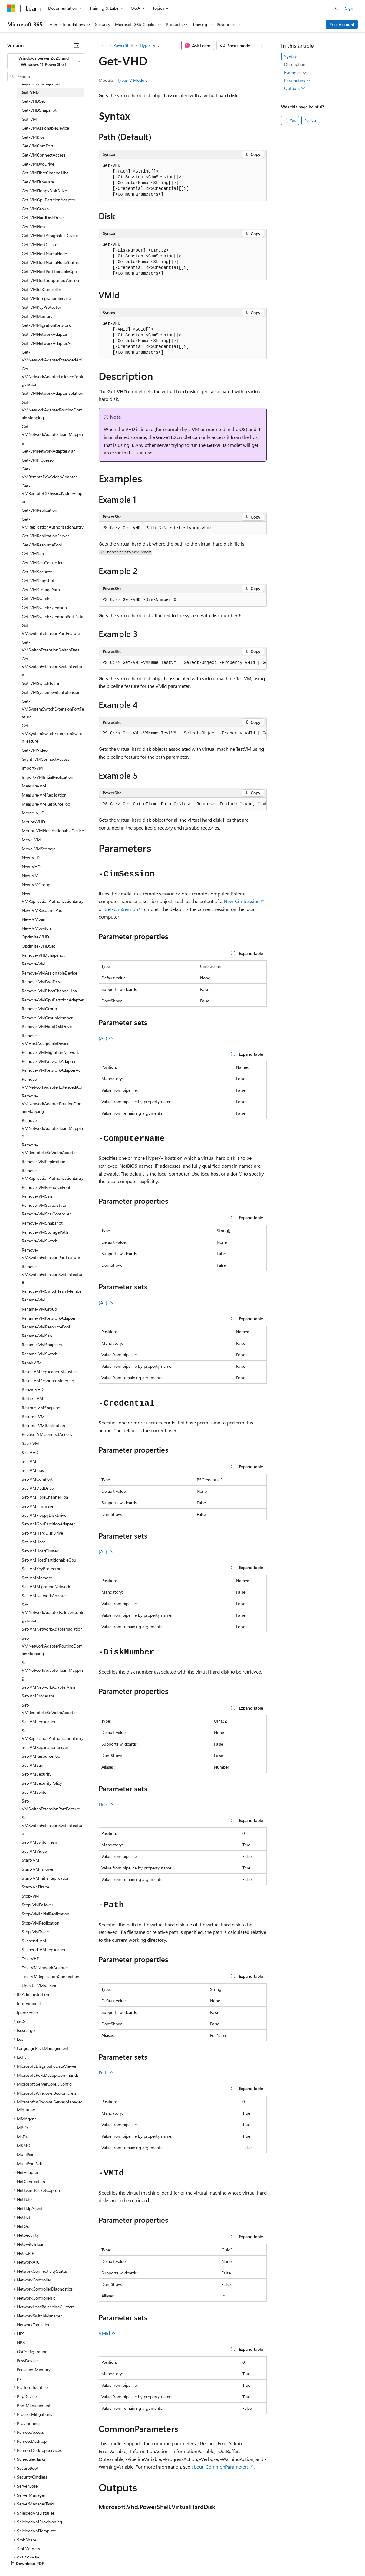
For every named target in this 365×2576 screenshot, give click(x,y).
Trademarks (250, 2557)
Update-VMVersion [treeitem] (40, 1985)
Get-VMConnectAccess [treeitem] (43, 155)
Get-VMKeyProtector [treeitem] (41, 307)
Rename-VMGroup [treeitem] (39, 1309)
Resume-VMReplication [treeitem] (43, 1425)
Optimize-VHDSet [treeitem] (38, 946)
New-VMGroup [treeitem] (36, 884)
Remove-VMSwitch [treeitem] (40, 1241)
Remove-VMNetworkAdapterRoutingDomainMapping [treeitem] (52, 1103)
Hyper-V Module (131, 80)
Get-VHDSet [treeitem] (33, 101)
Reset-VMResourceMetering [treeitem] (48, 1381)
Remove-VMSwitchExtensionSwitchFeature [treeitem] (52, 1274)
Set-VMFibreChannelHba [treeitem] (45, 1497)
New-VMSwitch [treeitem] (36, 928)
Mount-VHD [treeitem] (33, 822)
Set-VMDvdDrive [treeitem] (38, 1488)
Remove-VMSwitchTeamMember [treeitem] (52, 1291)
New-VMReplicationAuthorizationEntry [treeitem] (53, 897)
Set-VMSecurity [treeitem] (36, 1774)
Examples (295, 72)
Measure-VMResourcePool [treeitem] (46, 804)
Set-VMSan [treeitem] (32, 1765)
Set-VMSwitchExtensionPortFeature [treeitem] (51, 1805)
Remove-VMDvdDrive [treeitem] (42, 982)
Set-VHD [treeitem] (30, 1452)
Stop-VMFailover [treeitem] (37, 1905)
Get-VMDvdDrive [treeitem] (38, 164)
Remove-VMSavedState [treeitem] (44, 1205)
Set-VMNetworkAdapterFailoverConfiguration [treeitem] (52, 1612)
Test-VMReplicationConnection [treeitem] (50, 1976)
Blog (82, 2557)
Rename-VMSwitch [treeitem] (40, 1354)
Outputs (294, 88)
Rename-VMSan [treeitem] (37, 1336)
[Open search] (336, 8)
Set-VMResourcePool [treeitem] (41, 1756)
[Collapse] (76, 45)
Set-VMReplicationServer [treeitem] (45, 1747)
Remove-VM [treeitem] (33, 964)
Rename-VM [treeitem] (33, 1300)
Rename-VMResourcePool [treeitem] (46, 1327)
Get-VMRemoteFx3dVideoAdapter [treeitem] (49, 473)
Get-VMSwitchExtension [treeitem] (44, 607)
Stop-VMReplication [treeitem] (40, 1923)
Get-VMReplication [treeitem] (39, 510)
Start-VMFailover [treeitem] (38, 1869)
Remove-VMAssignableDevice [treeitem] (49, 973)
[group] (183, 663)
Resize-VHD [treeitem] (33, 1389)
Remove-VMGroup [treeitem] (39, 1008)
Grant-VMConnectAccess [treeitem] (45, 759)
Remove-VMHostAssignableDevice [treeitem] (45, 1039)
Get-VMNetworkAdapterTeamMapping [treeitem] (52, 434)
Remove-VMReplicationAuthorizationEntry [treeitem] (53, 1174)
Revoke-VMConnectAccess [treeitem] (47, 1434)
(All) (106, 1038)
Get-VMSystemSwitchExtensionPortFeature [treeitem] (53, 708)
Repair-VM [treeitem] (32, 1363)
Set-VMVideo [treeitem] (34, 1851)
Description (294, 64)
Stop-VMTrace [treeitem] (35, 1931)
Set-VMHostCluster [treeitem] (40, 1551)
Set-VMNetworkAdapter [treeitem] (44, 1595)
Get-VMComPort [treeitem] (37, 146)
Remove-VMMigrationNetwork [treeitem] (50, 1052)
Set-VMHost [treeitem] (33, 1542)
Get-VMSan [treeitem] (33, 553)
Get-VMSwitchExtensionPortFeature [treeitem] (51, 629)
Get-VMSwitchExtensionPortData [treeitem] (52, 616)
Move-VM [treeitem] (31, 840)
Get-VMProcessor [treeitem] (38, 460)
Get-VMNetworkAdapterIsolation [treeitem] (52, 393)
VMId (107, 2333)
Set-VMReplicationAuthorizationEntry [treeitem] (53, 1734)
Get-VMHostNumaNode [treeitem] (44, 253)
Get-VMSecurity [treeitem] (37, 572)
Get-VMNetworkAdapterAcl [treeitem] (47, 343)
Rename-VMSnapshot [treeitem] (42, 1344)
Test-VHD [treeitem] (31, 1958)
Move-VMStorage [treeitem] (38, 849)
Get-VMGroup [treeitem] (35, 209)
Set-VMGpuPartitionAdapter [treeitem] (48, 1524)
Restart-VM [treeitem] (32, 1398)
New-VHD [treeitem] (31, 866)
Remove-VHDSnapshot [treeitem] (43, 955)
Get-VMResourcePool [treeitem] (42, 545)
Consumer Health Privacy (173, 2557)
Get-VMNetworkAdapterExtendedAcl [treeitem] (52, 356)
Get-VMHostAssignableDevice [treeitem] (50, 235)
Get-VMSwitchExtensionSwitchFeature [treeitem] (52, 666)
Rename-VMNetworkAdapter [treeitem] (49, 1318)
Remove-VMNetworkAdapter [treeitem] (49, 1061)
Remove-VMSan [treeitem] (37, 1196)
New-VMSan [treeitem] (33, 919)
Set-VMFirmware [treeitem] (37, 1506)
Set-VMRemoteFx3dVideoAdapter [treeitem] (49, 1709)
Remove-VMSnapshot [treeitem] (42, 1223)
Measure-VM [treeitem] (34, 786)
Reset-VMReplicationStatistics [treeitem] (49, 1371)
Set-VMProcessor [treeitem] (38, 1696)
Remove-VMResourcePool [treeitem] (46, 1187)
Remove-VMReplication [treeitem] (43, 1161)
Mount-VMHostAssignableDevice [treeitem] (53, 830)
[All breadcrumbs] (104, 45)
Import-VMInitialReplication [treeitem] (47, 777)
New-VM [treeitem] (30, 875)
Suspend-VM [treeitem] (34, 1941)
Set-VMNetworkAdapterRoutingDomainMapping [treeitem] (52, 1645)
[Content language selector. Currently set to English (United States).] (35, 2543)
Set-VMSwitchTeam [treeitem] (40, 1842)
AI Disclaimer (19, 2557)
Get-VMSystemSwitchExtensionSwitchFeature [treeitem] (52, 733)
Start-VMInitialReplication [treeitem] (46, 1878)
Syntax (293, 56)
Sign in (351, 8)
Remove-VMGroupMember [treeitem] (47, 1018)
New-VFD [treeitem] (31, 857)
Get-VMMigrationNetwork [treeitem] (46, 325)
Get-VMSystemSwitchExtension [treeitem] (51, 692)
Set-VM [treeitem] (29, 1461)
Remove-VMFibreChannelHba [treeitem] (49, 991)
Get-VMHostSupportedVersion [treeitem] (50, 280)
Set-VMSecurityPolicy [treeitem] (42, 1783)
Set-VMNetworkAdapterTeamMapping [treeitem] (52, 1670)
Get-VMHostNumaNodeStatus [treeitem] (50, 262)
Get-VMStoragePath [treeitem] (41, 589)
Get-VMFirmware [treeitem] (38, 182)
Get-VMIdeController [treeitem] (41, 289)
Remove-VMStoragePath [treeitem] (45, 1232)
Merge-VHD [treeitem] (33, 813)
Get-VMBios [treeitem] (33, 137)
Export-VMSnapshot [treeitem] (41, 83)
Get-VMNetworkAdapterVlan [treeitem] (49, 451)
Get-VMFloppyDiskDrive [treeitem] (44, 190)
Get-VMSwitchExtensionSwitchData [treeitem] (51, 646)
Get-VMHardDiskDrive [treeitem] (43, 217)
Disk (106, 1804)
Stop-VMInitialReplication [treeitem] (45, 1914)
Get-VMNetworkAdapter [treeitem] (44, 334)
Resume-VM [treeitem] (33, 1416)
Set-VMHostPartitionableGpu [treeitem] (49, 1560)
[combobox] (45, 61)
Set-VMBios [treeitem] (33, 1470)
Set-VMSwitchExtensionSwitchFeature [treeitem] (52, 1825)
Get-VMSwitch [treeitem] (35, 598)
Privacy (132, 2557)
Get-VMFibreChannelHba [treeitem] (45, 173)
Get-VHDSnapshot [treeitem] (39, 110)
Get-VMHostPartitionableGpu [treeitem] (49, 271)
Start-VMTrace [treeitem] (35, 1887)
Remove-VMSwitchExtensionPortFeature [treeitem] (51, 1254)
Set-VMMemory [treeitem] (37, 1578)
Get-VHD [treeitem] (30, 92)
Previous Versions (55, 2557)
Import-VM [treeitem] (32, 768)
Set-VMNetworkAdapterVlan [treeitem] (48, 1687)
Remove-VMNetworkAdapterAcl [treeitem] (51, 1070)
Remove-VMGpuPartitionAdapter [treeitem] (53, 1000)
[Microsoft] (11, 8)
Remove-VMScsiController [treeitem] (46, 1214)
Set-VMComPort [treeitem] (37, 1479)
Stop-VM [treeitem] (30, 1896)
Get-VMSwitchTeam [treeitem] (40, 683)
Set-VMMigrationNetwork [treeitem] (46, 1586)
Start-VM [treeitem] (30, 1860)
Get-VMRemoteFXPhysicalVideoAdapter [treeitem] (53, 493)
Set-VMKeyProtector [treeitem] (41, 1569)
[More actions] (261, 45)
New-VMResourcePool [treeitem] (42, 910)
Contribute (108, 2557)
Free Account (342, 24)
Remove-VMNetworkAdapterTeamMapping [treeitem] (52, 1128)
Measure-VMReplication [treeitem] (44, 795)
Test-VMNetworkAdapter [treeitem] (45, 1968)
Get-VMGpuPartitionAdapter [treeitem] (48, 200)
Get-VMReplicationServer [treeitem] (45, 536)
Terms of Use (221, 2557)
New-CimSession (242, 901)
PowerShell (123, 45)
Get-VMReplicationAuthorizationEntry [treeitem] (53, 523)
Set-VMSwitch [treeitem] (35, 1792)
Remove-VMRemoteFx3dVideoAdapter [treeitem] (49, 1149)
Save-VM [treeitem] (30, 1443)
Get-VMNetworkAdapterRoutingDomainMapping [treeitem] (52, 410)
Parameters (297, 80)
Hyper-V (148, 45)
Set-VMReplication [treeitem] (39, 1721)
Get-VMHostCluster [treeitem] (40, 244)
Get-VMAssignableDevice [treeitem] (45, 128)
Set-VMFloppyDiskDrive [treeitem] (44, 1515)
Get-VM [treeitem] (29, 119)
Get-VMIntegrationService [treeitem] (46, 298)
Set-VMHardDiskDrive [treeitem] (42, 1533)
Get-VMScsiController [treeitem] (42, 563)
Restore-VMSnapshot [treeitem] (42, 1407)
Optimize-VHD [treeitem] (35, 937)
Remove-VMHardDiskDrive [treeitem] (47, 1026)
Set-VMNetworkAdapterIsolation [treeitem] (52, 1629)
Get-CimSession (121, 909)
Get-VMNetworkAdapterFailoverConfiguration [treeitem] (52, 376)
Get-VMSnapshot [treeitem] (38, 580)
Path (106, 2072)
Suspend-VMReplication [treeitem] (44, 1949)
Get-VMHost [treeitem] (34, 226)
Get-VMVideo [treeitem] (35, 750)
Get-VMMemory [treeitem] (37, 316)
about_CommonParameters (220, 2466)
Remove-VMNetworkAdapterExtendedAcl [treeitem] (52, 1083)
